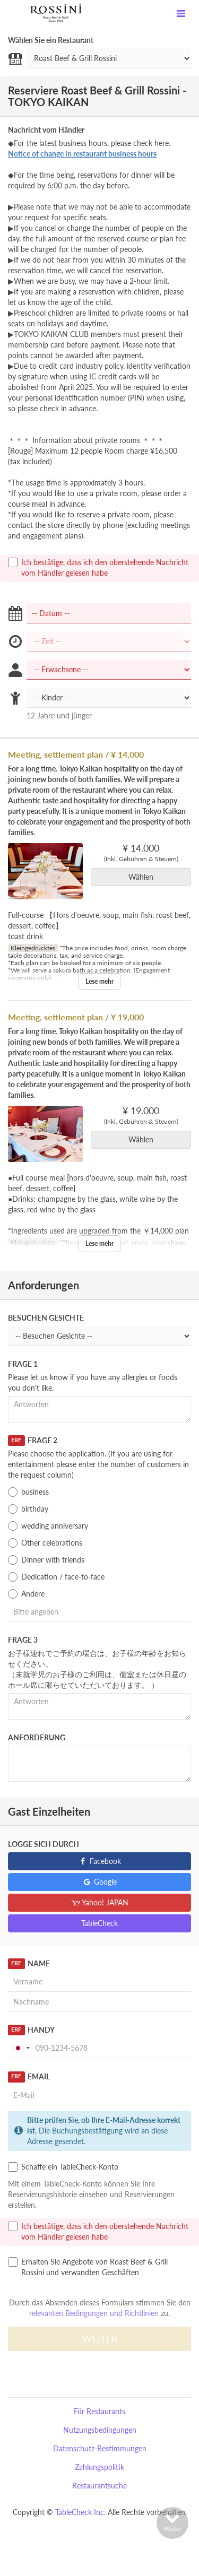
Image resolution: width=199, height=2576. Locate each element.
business (28, 1492)
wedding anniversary (48, 1526)
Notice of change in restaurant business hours (82, 153)
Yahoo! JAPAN (99, 1902)
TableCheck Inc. (80, 2512)
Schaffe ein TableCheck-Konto (63, 2167)
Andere (26, 1594)
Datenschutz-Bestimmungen (99, 2448)
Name (29, 1963)
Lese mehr (99, 981)
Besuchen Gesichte (46, 1317)
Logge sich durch (43, 1844)
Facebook (99, 1861)
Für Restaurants (99, 2411)
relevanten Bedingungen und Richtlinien (94, 2313)
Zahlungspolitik (99, 2466)
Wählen (144, 876)
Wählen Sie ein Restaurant (50, 40)
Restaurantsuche (99, 2485)
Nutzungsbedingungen (99, 2429)
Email (29, 2076)
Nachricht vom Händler (46, 129)
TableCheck (99, 1923)
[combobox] (20, 2048)
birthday (28, 1509)
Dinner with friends (46, 1560)
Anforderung (36, 1737)
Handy (31, 2030)
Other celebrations (45, 1543)
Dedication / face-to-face (56, 1577)
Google (99, 1881)
